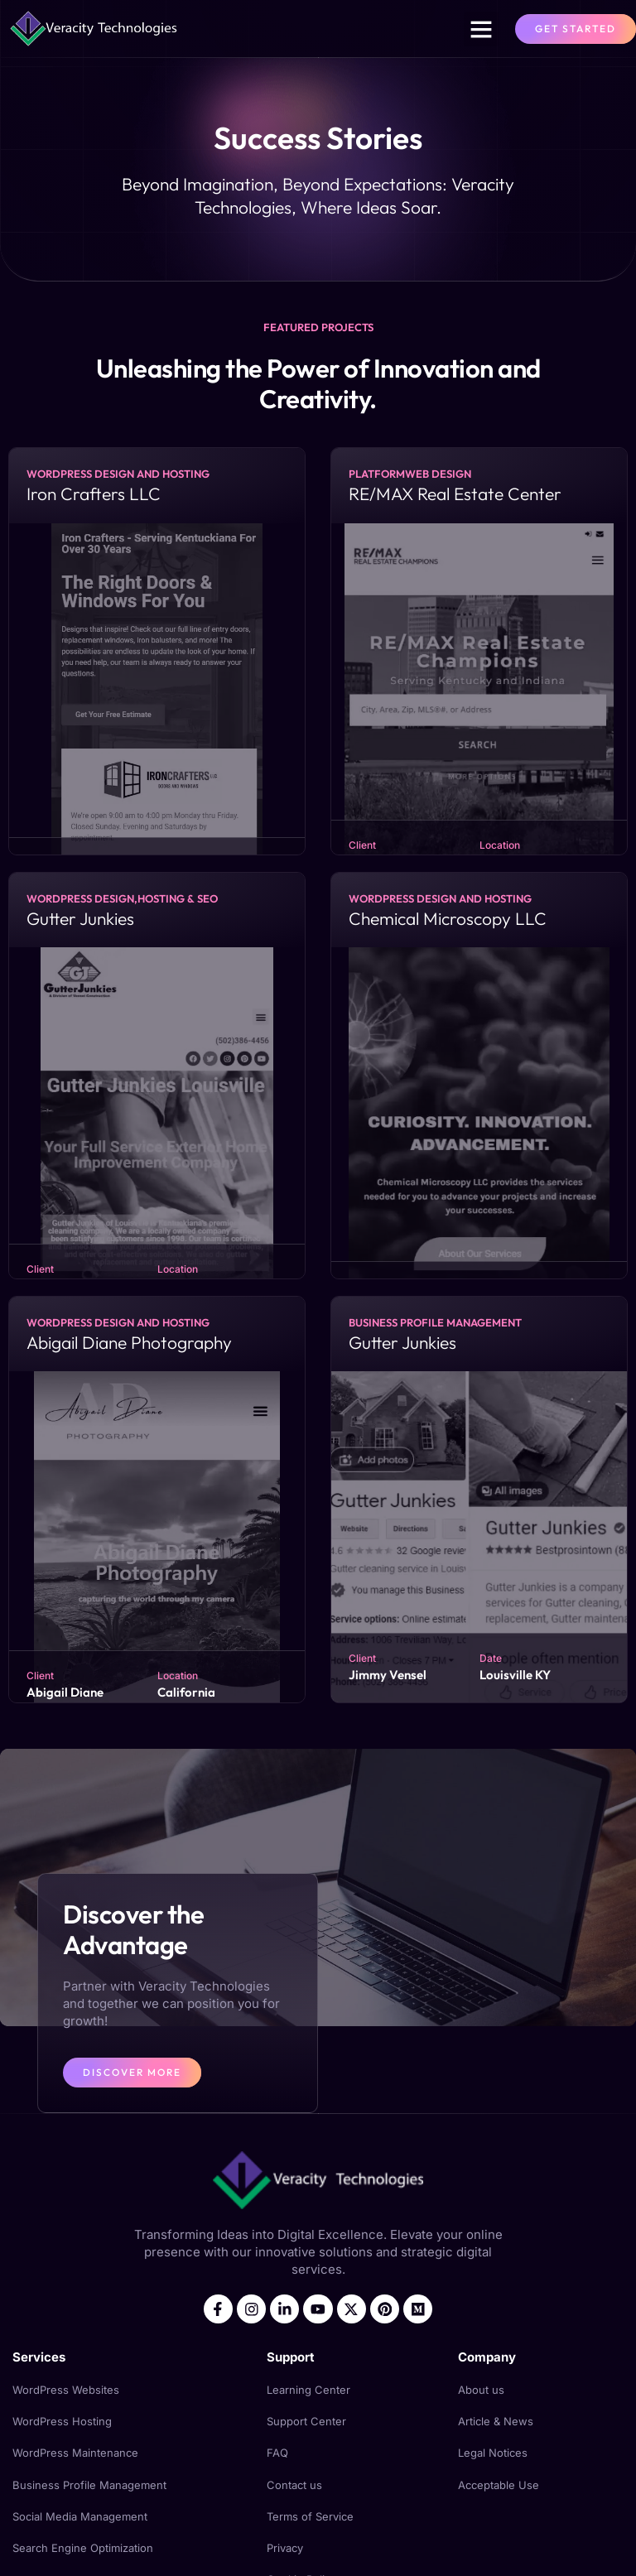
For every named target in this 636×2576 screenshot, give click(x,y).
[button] (481, 29)
